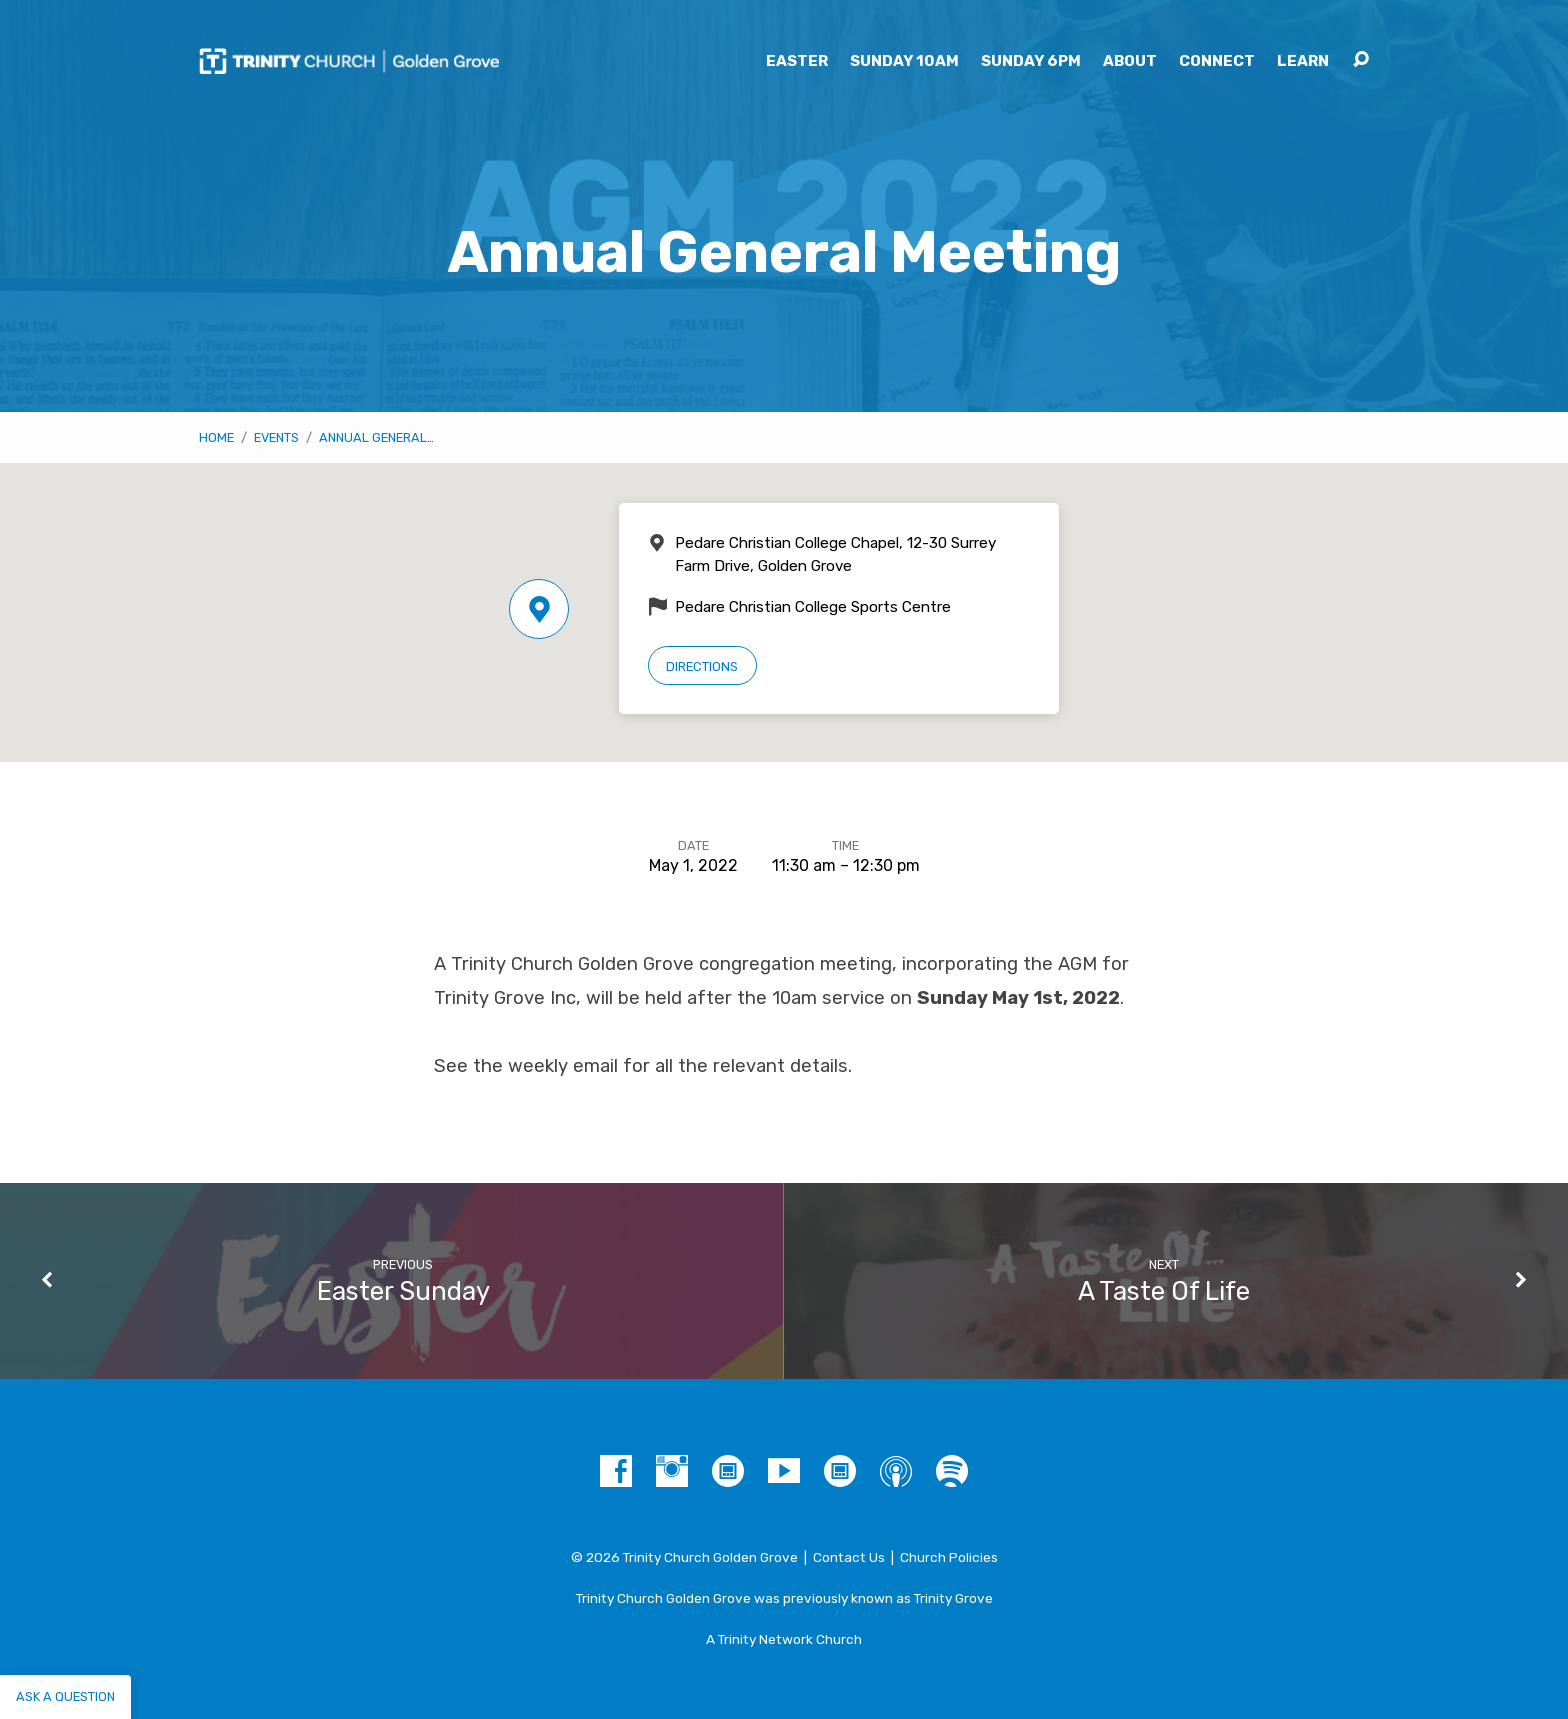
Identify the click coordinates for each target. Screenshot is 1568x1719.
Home (216, 437)
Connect (1217, 61)
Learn (1303, 61)
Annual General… (376, 437)
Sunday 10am (904, 61)
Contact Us (849, 1557)
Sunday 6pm (1031, 61)
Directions (702, 666)
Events (276, 437)
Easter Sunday (403, 1291)
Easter (797, 61)
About (1130, 61)
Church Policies (949, 1557)
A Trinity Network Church (784, 1639)
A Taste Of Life (1164, 1291)
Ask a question (65, 1696)
